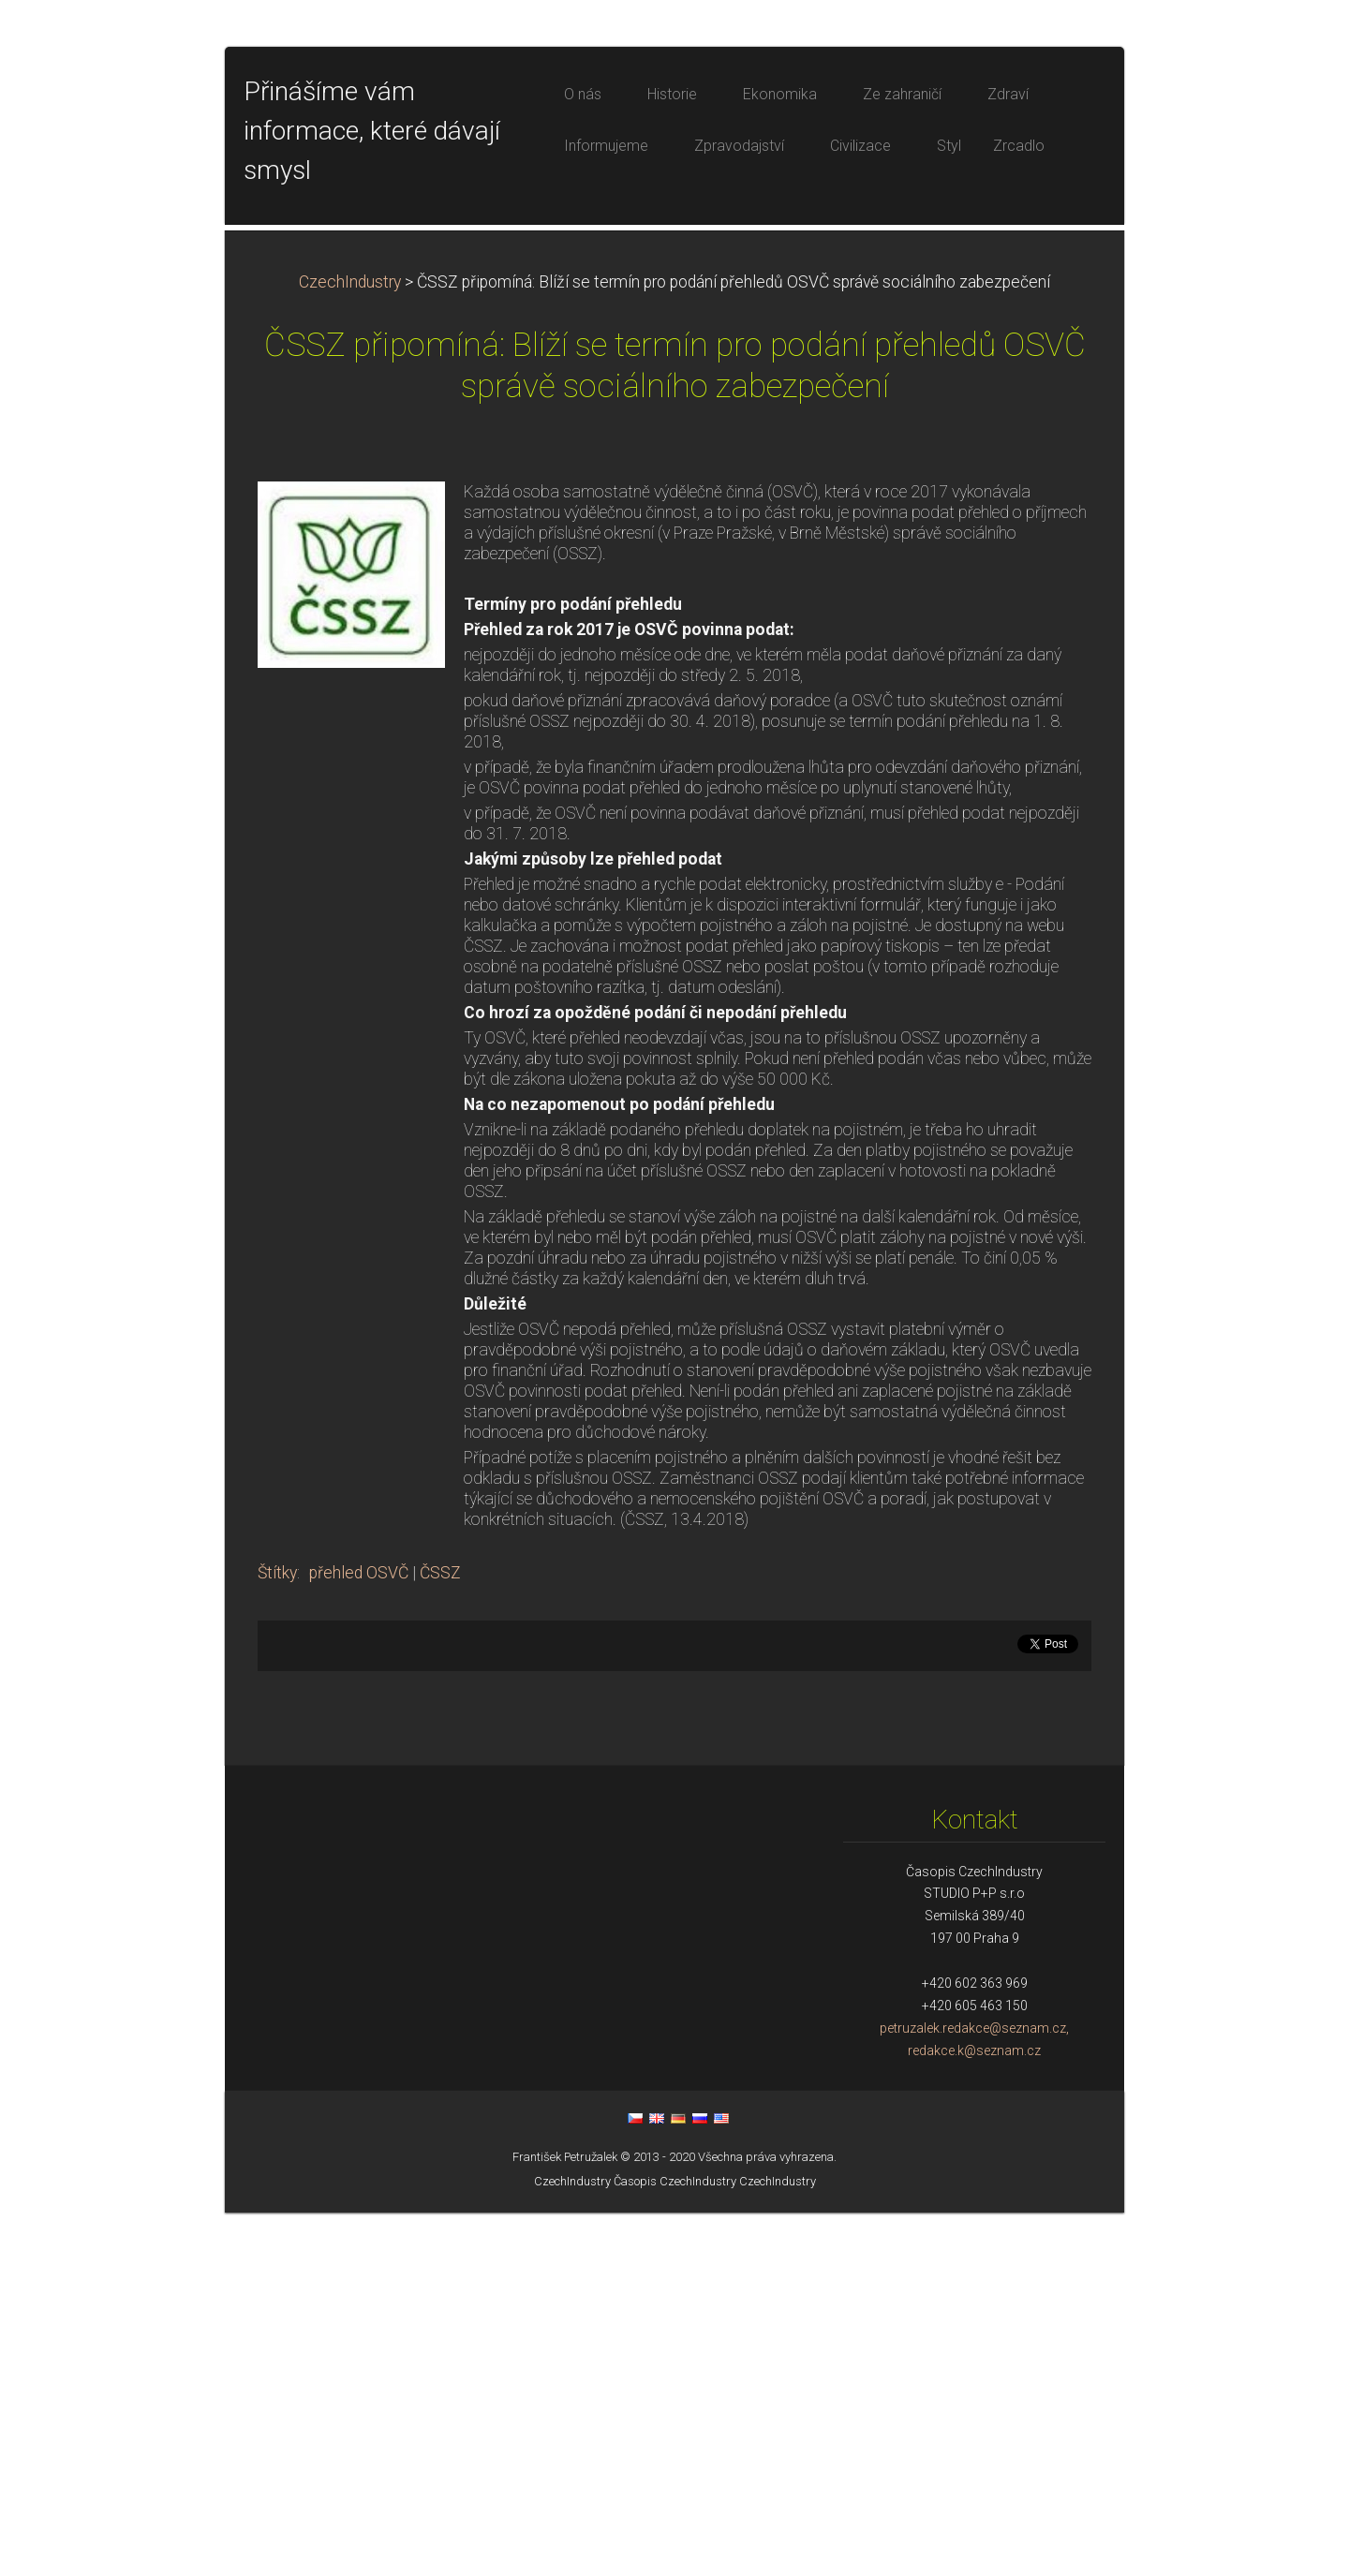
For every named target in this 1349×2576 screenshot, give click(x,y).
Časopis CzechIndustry (675, 2545)
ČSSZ (440, 1936)
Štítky (277, 1936)
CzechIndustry (350, 645)
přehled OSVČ (358, 1936)
